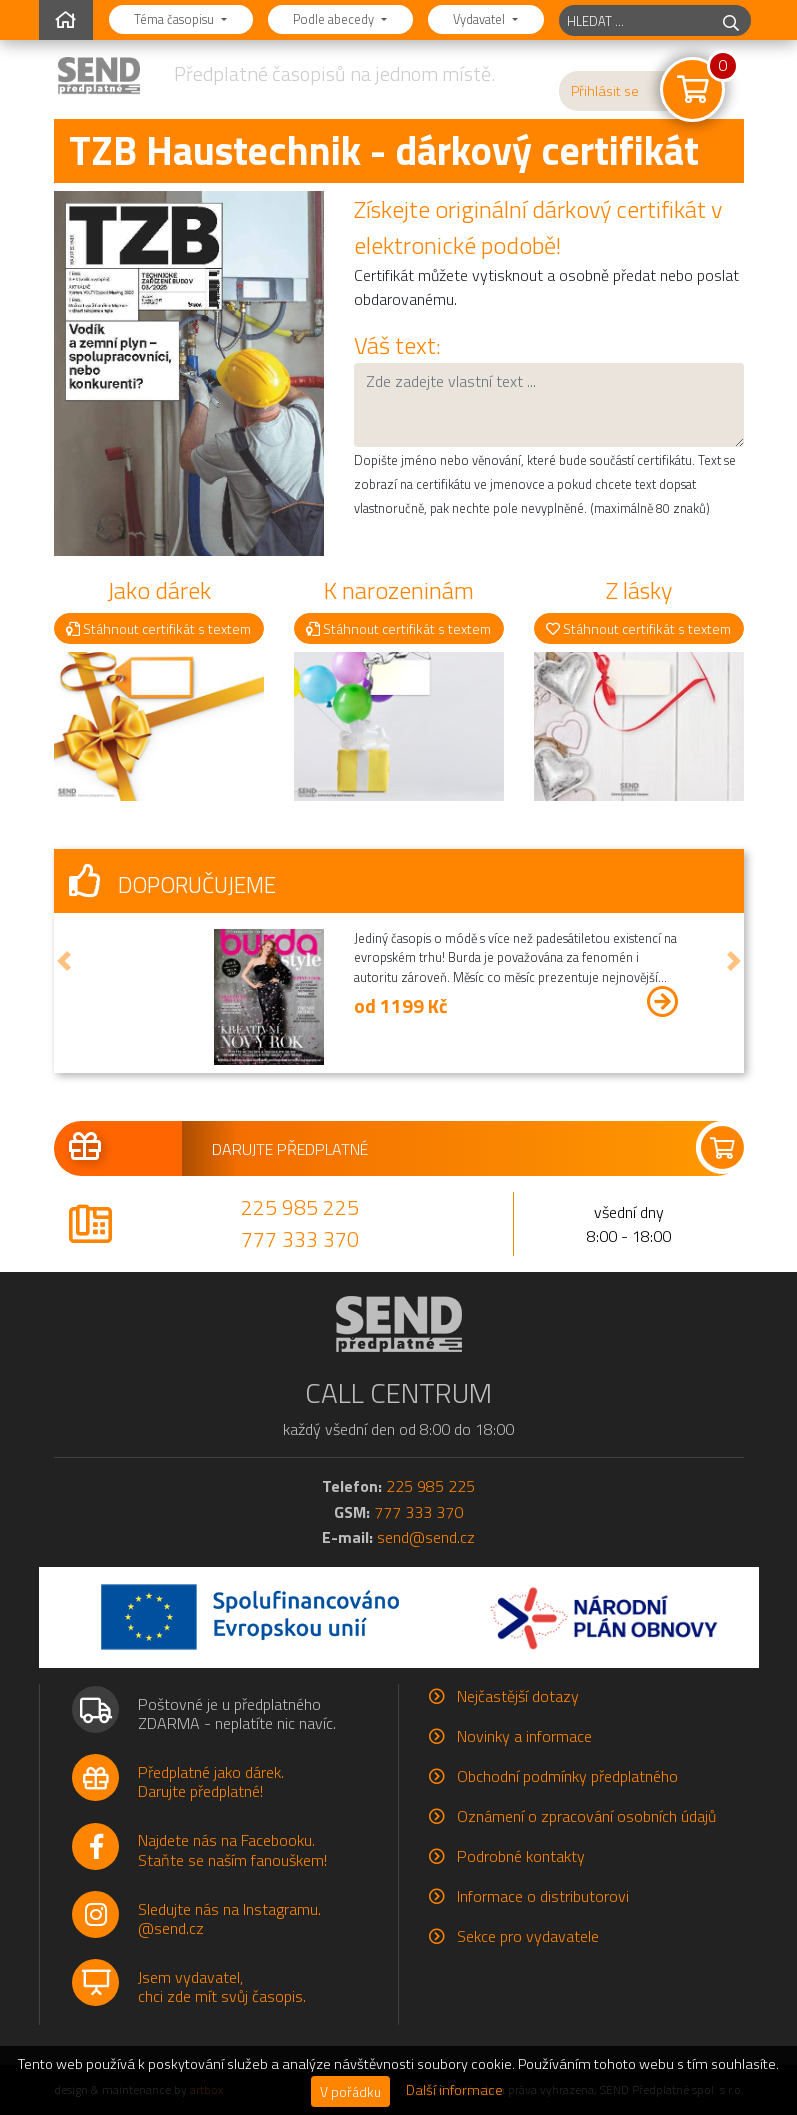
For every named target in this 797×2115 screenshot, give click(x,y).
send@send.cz (426, 1537)
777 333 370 (300, 1239)
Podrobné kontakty (521, 1856)
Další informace (454, 2090)
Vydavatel (480, 19)
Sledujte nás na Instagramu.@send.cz (229, 1918)
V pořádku (350, 2091)
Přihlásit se (605, 91)
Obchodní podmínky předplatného (567, 1776)
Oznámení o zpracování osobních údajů (586, 1816)
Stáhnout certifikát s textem (158, 628)
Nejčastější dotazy (518, 1696)
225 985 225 (300, 1207)
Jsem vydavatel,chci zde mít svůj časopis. (222, 1986)
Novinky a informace (524, 1736)
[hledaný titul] (635, 20)
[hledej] (731, 20)
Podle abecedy (335, 19)
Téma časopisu (175, 19)
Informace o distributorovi (543, 1896)
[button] (64, 961)
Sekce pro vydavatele (528, 1936)
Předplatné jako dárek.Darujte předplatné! (211, 1781)
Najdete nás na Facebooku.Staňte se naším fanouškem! (232, 1849)
